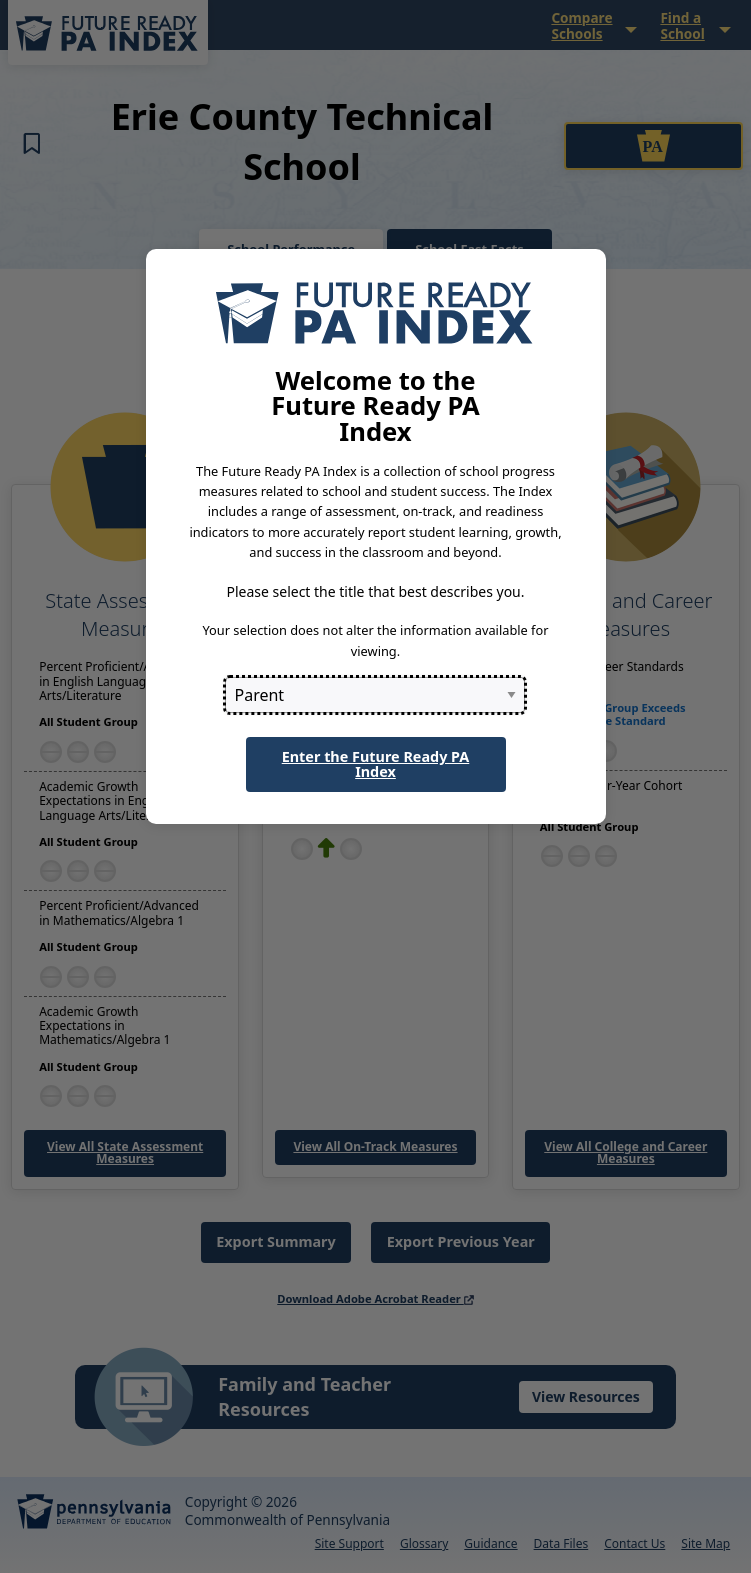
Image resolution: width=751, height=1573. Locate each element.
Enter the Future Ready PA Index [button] (376, 763)
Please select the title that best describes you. (375, 591)
